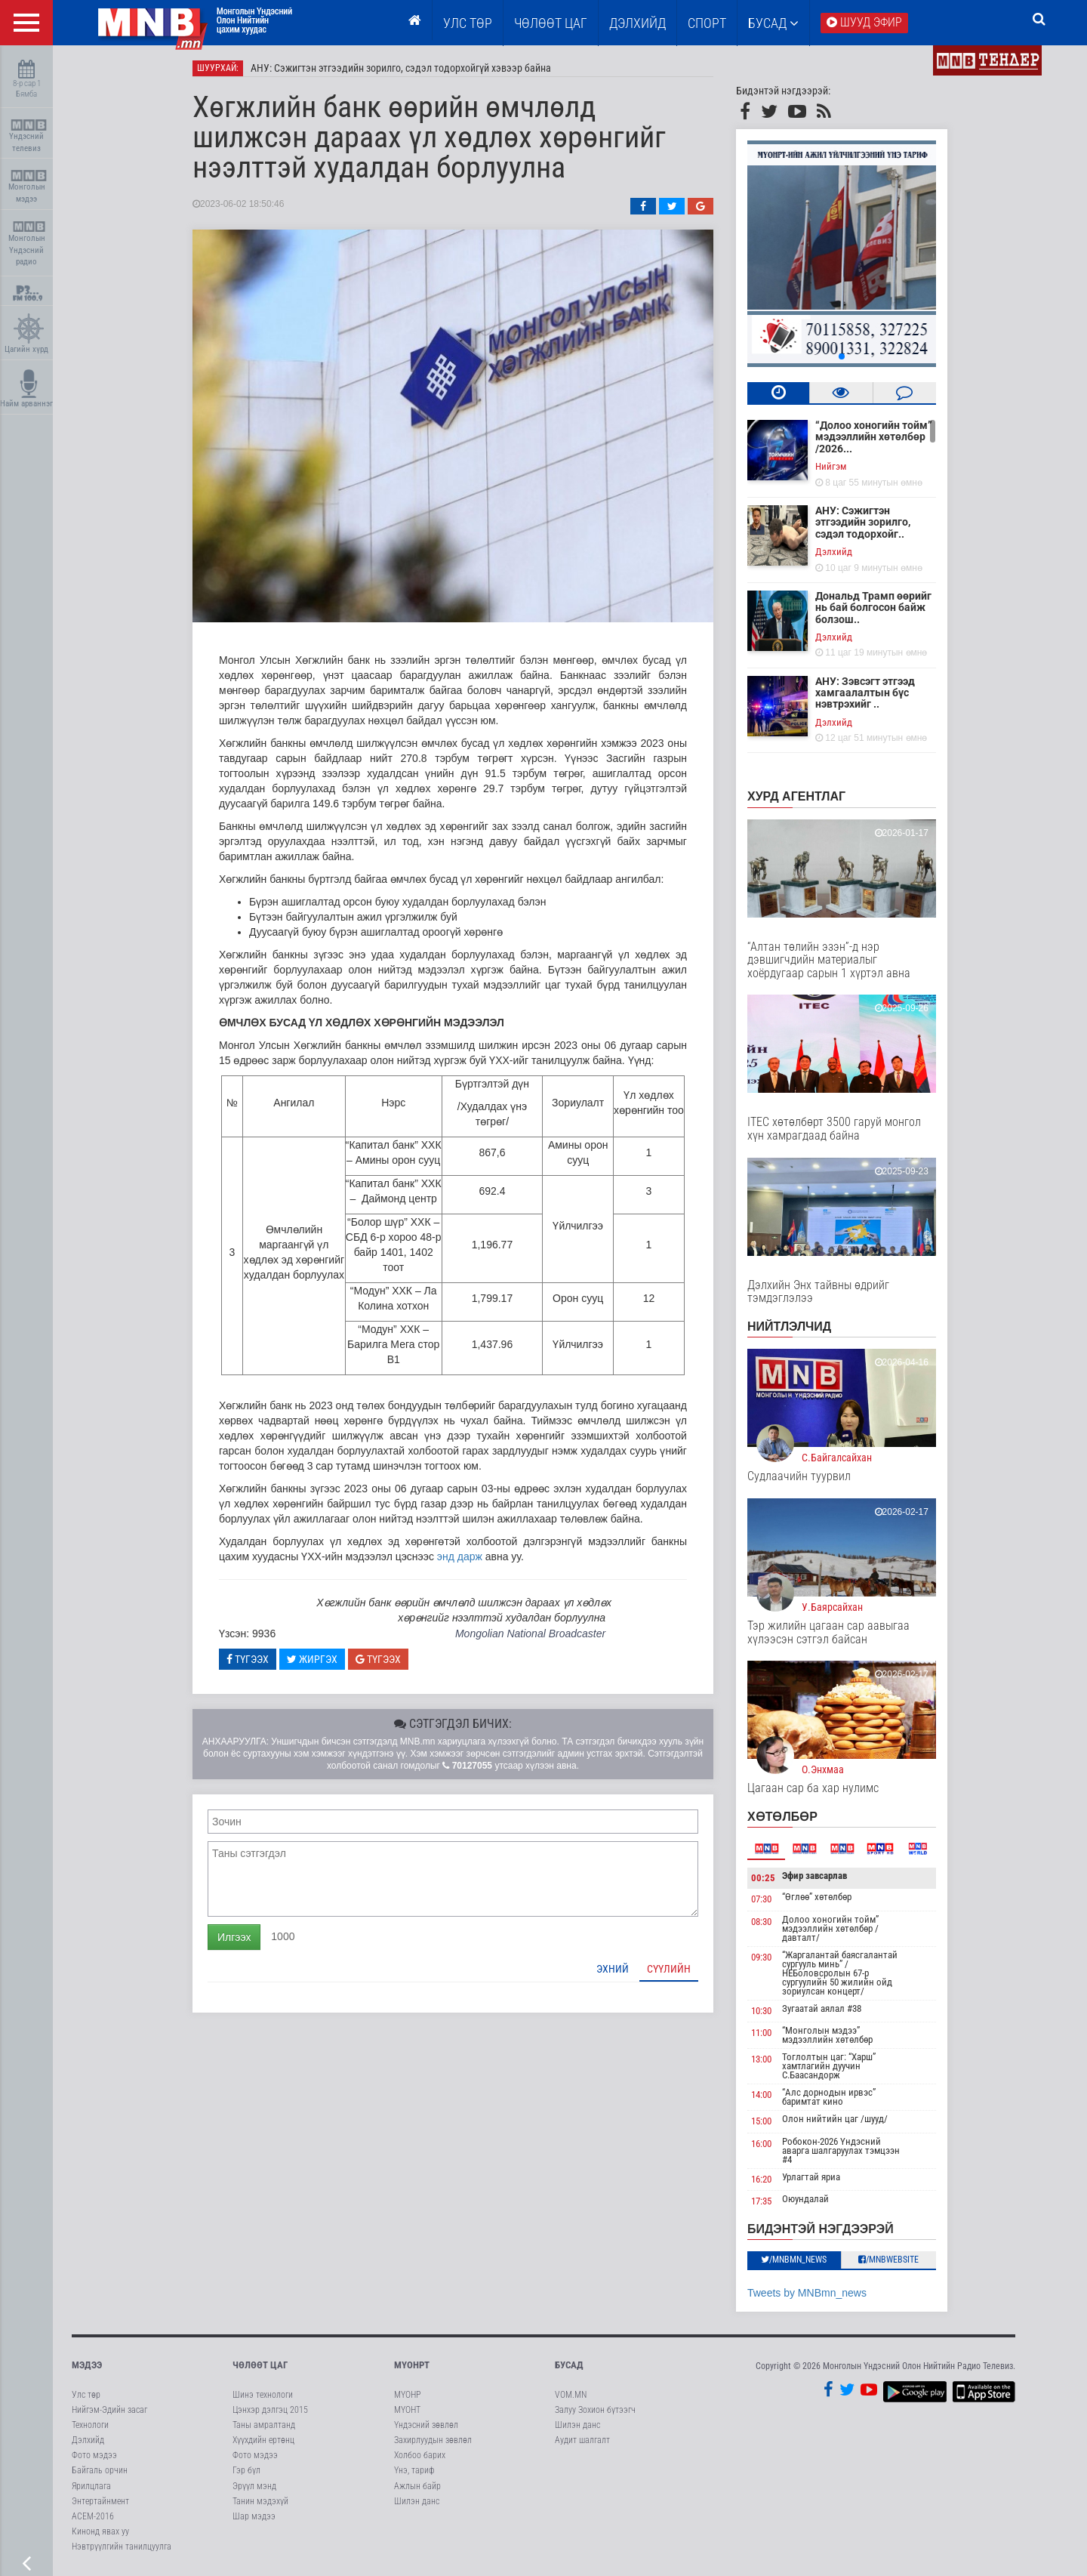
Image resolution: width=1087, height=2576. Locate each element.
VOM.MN (571, 2394)
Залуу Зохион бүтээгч (595, 2410)
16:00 (761, 2143)
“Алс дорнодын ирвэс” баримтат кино (829, 2097)
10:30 (761, 2010)
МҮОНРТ (412, 2365)
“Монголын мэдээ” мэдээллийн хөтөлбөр (827, 2035)
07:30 (761, 1899)
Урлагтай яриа (811, 2177)
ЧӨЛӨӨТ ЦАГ (550, 23)
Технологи (90, 2425)
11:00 (761, 2032)
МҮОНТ (407, 2410)
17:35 (761, 2201)
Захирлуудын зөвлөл (433, 2440)
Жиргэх (312, 1659)
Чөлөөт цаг (260, 2365)
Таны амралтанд (263, 2425)
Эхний (612, 1969)
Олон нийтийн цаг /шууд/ (835, 2118)
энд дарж (459, 1556)
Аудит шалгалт (582, 2440)
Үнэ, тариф (414, 2470)
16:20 (761, 2179)
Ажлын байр (417, 2486)
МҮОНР (407, 2394)
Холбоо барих (419, 2455)
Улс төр (467, 23)
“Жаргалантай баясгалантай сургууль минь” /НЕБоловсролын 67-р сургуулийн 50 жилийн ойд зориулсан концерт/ (840, 1973)
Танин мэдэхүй (260, 2501)
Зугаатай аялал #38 (821, 2008)
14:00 (761, 2094)
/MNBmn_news (794, 2259)
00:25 (763, 1877)
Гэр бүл (246, 2470)
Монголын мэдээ (28, 187)
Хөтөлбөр (782, 1816)
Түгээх (247, 1659)
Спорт (707, 23)
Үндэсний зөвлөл (426, 2425)
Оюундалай (805, 2199)
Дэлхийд (637, 23)
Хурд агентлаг (796, 796)
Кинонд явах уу (100, 2531)
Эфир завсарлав (814, 1875)
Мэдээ (87, 2365)
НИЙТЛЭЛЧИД (789, 1326)
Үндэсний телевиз (28, 136)
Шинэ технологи (262, 2394)
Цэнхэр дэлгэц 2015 (270, 2410)
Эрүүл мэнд (254, 2486)
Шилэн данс (416, 2501)
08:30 (761, 1921)
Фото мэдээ (94, 2455)
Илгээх (234, 1937)
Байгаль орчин (100, 2470)
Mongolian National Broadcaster (530, 1633)
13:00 (761, 2059)
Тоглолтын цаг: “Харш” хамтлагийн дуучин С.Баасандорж (829, 2066)
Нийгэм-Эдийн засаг (109, 2410)
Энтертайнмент (100, 2501)
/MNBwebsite (889, 2259)
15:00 (761, 2121)
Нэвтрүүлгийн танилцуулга (121, 2546)
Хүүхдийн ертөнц (263, 2440)
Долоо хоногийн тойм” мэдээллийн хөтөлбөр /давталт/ (830, 1928)
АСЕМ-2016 (93, 2516)
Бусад (773, 23)
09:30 (761, 1957)
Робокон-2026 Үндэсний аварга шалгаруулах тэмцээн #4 (841, 2150)
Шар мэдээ (254, 2516)
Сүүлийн (669, 1969)
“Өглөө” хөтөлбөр (816, 1896)
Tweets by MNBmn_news (807, 2293)
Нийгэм (830, 466)
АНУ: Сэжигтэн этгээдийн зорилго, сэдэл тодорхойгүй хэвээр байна (401, 68)
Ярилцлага (91, 2486)
